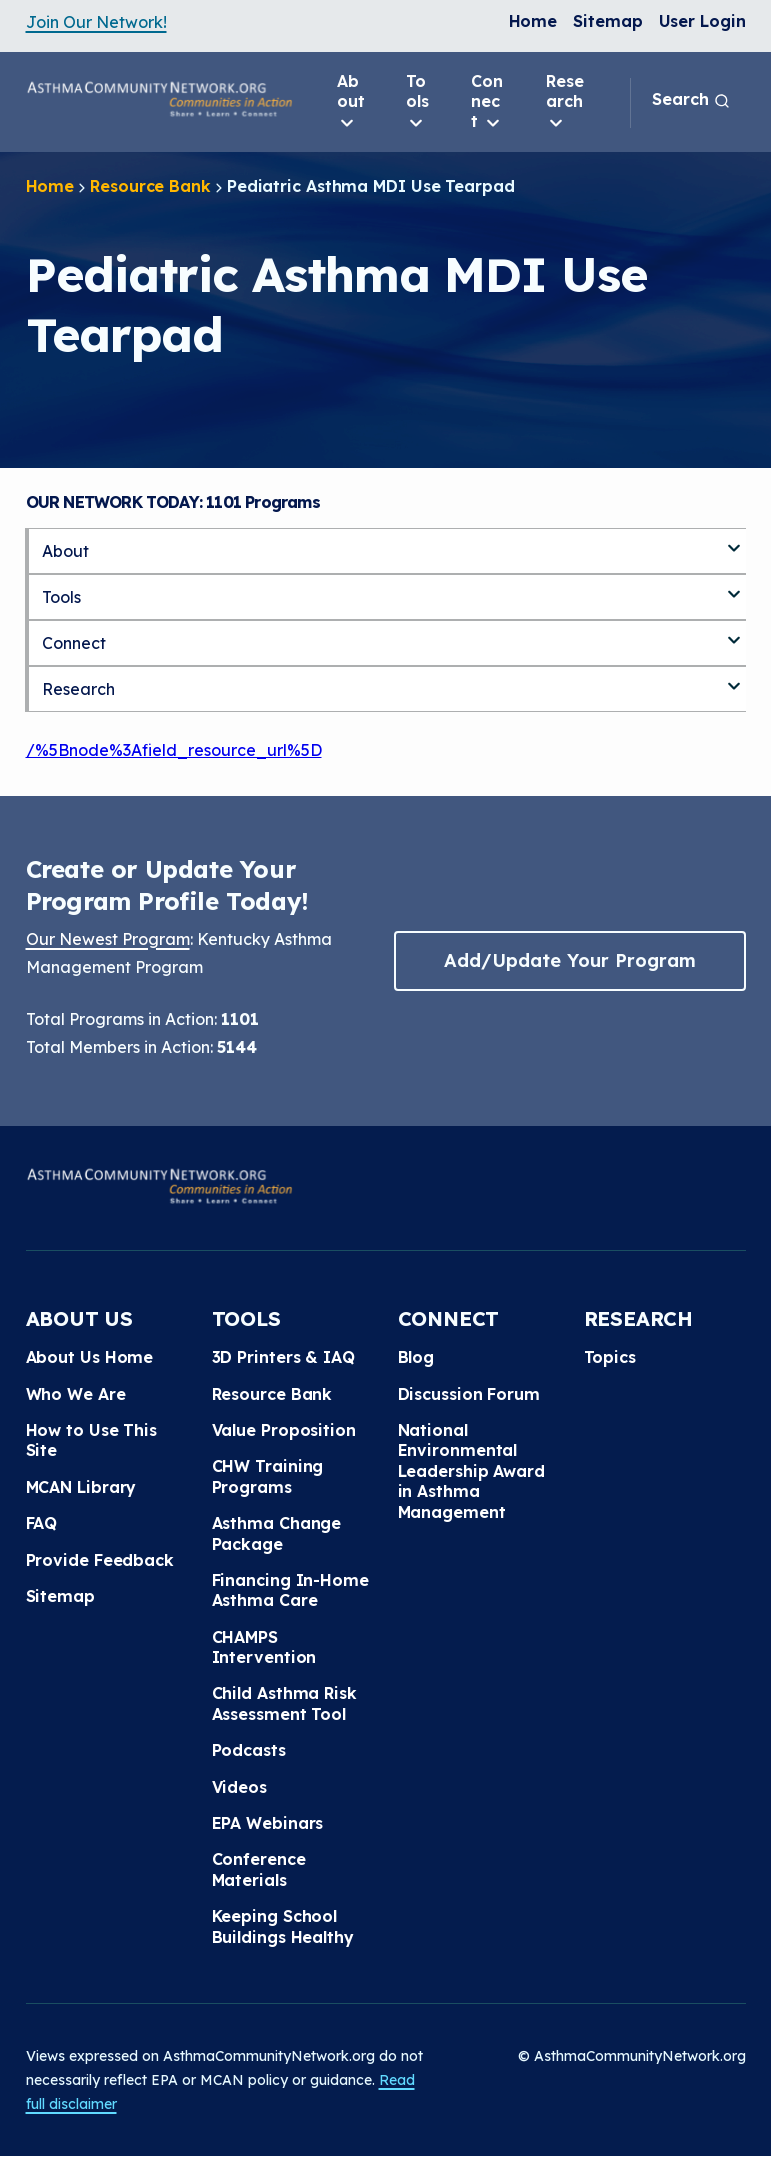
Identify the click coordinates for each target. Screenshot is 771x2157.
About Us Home (90, 1357)
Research (565, 102)
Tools (417, 102)
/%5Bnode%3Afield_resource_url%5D (174, 750)
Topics (610, 1357)
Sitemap (607, 21)
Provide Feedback (100, 1560)
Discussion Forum (469, 1394)
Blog (416, 1357)
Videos (239, 1787)
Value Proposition (284, 1430)
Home (533, 21)
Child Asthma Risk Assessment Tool (284, 1703)
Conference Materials (259, 1869)
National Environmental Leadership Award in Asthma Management (471, 1471)
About (351, 102)
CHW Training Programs (268, 1476)
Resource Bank (150, 186)
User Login (702, 21)
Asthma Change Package (277, 1533)
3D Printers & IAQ (283, 1357)
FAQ (42, 1523)
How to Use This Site (92, 1440)
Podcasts (249, 1750)
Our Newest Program (108, 939)
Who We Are (76, 1394)
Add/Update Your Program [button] (570, 960)
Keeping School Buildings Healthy (283, 1926)
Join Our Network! (96, 22)
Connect (487, 102)
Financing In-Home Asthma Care (290, 1590)
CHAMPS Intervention (264, 1647)
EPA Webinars (268, 1823)
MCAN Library (81, 1487)
